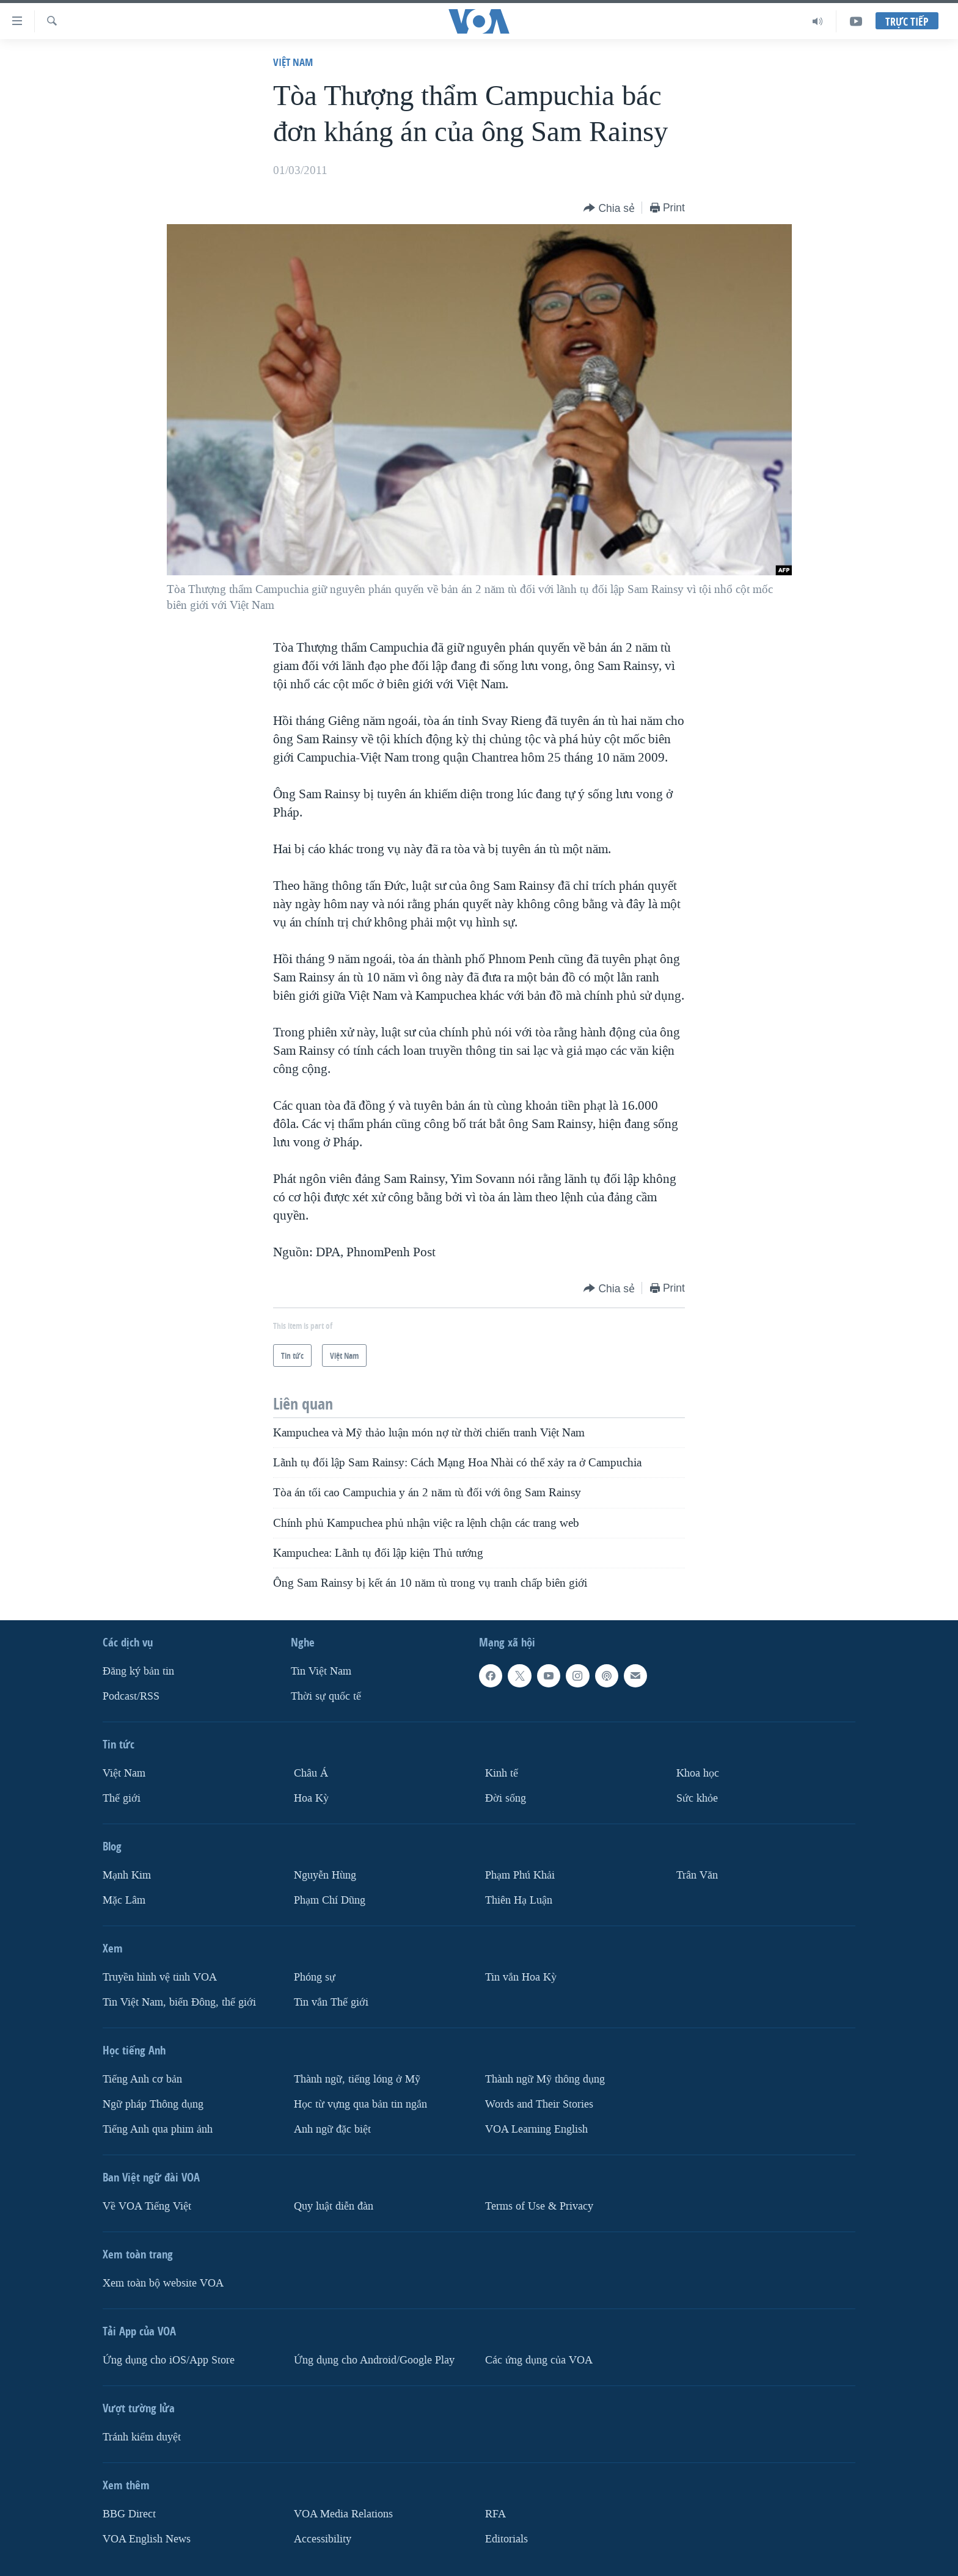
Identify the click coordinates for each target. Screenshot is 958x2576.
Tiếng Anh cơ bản (142, 2079)
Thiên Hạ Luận (518, 1900)
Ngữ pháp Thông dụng (153, 2104)
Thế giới (122, 1798)
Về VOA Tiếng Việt (147, 2206)
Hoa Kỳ (311, 1798)
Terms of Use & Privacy (539, 2206)
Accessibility (322, 2538)
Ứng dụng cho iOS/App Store (169, 2359)
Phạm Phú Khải (520, 1875)
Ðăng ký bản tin (138, 1671)
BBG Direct (129, 2513)
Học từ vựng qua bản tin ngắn (360, 2104)
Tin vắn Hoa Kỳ (521, 1977)
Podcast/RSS (131, 1696)
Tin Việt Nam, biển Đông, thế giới (179, 2002)
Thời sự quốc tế (326, 1696)
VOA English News (147, 2538)
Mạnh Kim (127, 1875)
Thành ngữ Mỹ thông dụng (545, 2079)
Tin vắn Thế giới (331, 2002)
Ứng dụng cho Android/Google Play (374, 2359)
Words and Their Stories (539, 2104)
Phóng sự (314, 1977)
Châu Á (311, 1773)
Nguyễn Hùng (325, 1875)
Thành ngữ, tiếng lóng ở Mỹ (357, 2079)
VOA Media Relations (343, 2513)
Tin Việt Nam (321, 1671)
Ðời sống (505, 1798)
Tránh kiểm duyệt (142, 2436)
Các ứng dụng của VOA (539, 2359)
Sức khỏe (697, 1798)
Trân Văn (697, 1875)
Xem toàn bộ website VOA (163, 2283)
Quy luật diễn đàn (333, 2206)
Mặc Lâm (124, 1900)
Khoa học (697, 1773)
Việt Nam (293, 62)
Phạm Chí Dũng (329, 1900)
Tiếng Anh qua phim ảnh (158, 2129)
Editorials (506, 2538)
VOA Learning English (536, 2129)
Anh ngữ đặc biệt (332, 2129)
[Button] (609, 208)
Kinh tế (501, 1773)
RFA (495, 2513)
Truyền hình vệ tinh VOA (160, 1977)
